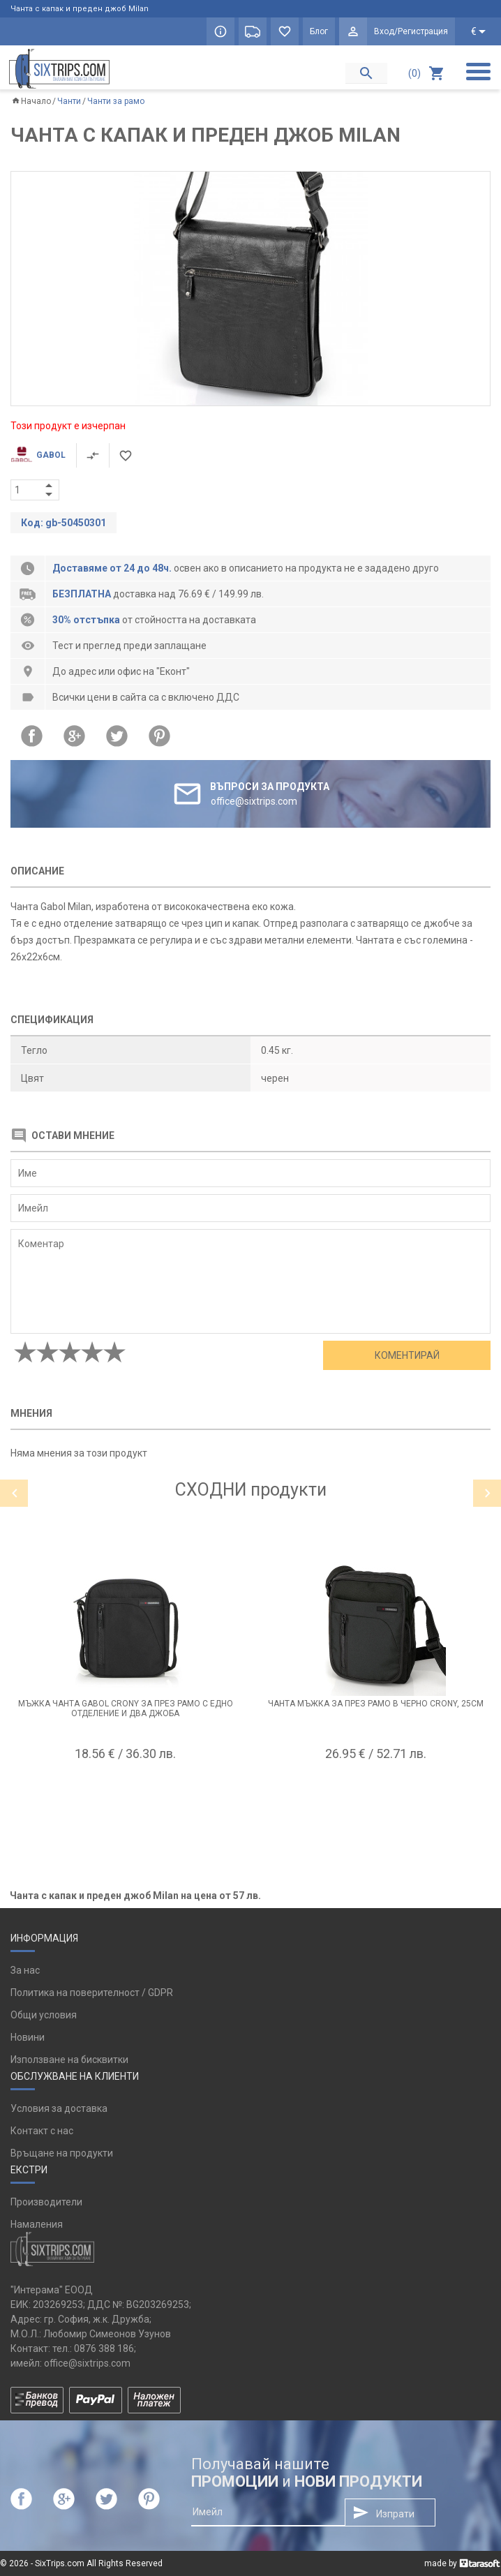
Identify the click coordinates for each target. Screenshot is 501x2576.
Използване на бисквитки (69, 2059)
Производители (46, 2202)
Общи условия (43, 2014)
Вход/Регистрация (411, 31)
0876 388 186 (104, 2348)
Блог (319, 31)
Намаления (36, 2224)
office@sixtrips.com (87, 2363)
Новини (27, 2037)
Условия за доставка (58, 2108)
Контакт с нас (41, 2130)
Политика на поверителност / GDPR (91, 1992)
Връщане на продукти (61, 2153)
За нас (25, 1970)
